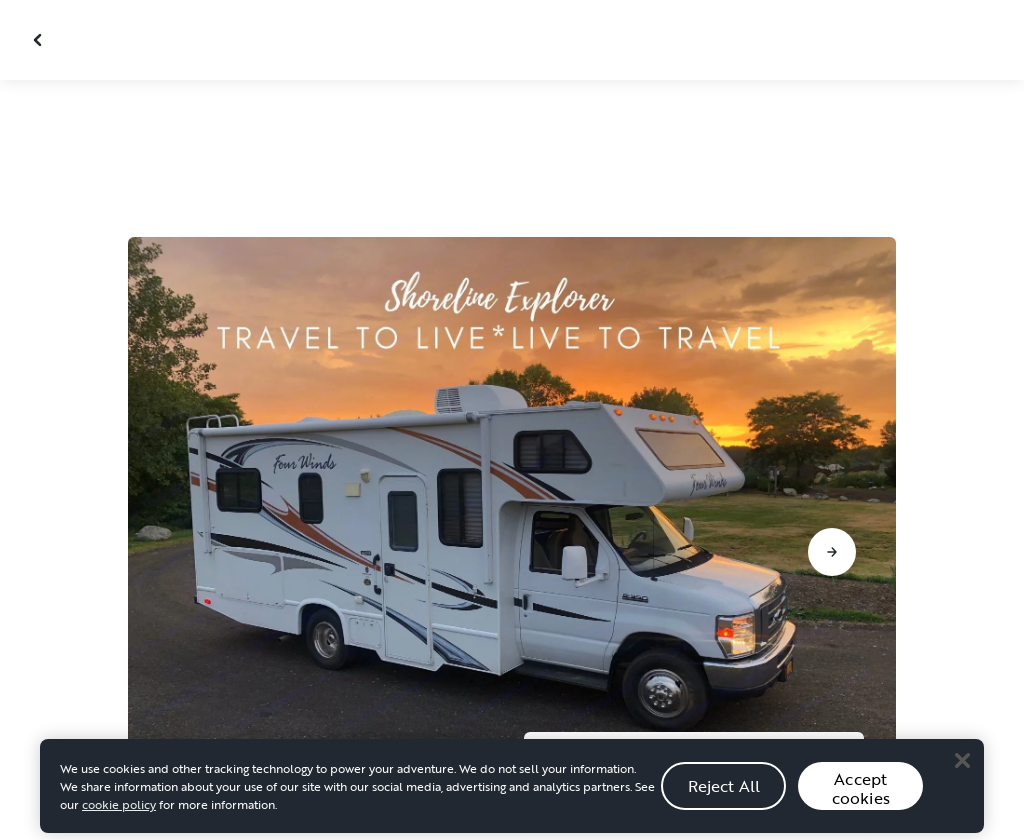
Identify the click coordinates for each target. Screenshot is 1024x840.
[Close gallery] (40, 40)
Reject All (724, 807)
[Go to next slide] (832, 552)
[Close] (962, 781)
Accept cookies (861, 809)
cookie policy (119, 825)
